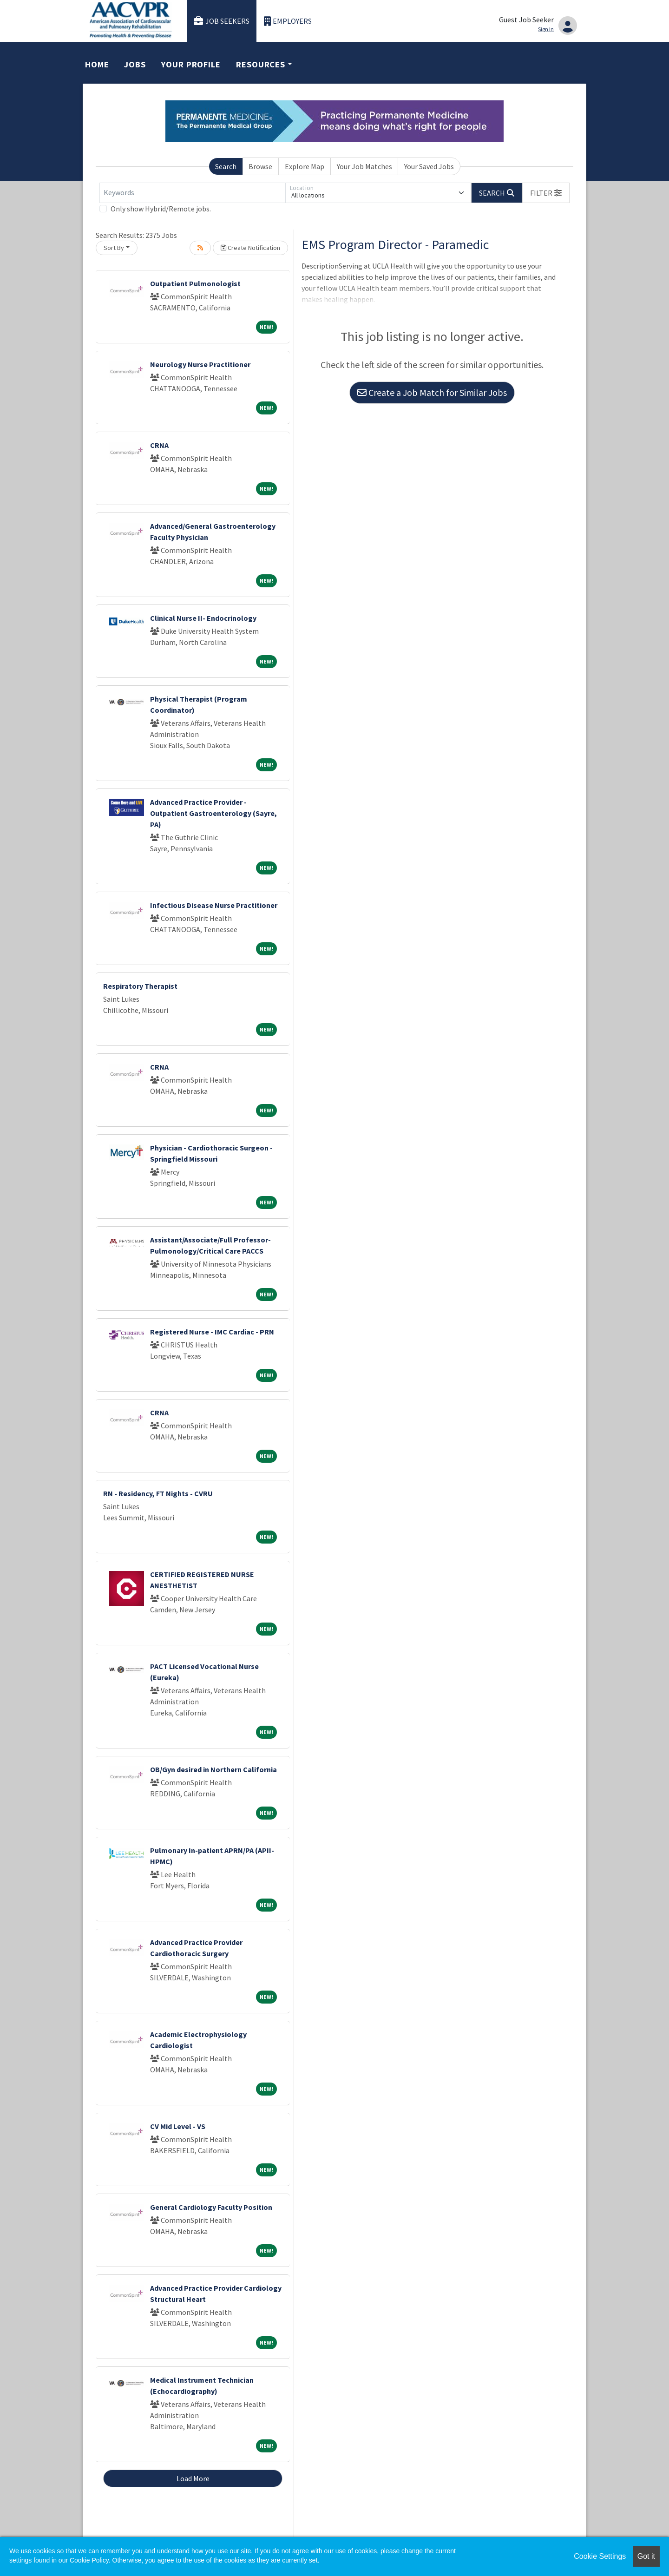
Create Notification (250, 247)
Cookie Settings (600, 2556)
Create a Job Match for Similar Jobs (432, 392)
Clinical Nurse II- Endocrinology (203, 618)
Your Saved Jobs (429, 166)
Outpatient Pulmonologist (195, 283)
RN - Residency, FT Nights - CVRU (158, 1493)
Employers (288, 21)
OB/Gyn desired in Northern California (213, 1769)
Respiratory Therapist (140, 986)
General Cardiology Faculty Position (211, 2207)
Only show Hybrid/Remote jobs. (161, 208)
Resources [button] (260, 64)
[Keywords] (192, 193)
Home (97, 64)
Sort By (114, 247)
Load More (193, 2478)
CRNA (159, 445)
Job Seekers (221, 21)
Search (225, 166)
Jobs (135, 64)
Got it (646, 2556)
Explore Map (304, 166)
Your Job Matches (364, 166)
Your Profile (191, 64)
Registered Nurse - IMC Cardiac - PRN (212, 1331)
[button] (546, 193)
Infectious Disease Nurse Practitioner (213, 905)
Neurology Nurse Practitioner (200, 364)
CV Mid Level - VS (177, 2126)
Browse (260, 166)
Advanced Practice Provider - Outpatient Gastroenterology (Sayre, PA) (213, 813)
